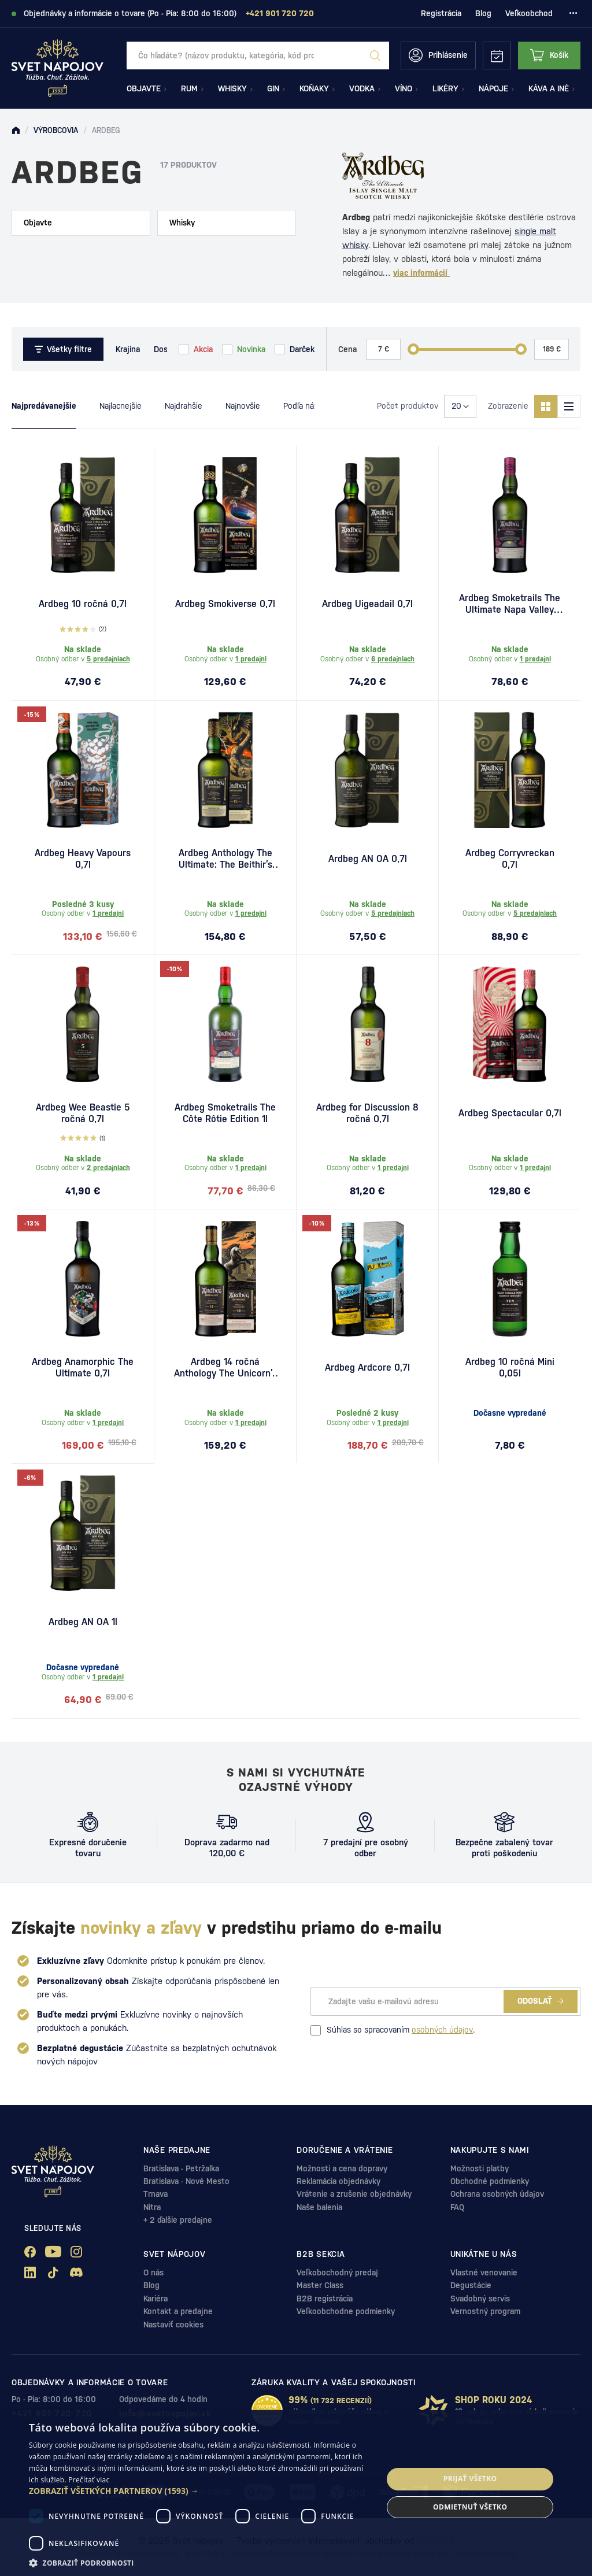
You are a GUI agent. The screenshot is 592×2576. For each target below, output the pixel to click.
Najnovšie (242, 405)
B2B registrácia (325, 2298)
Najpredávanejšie (44, 405)
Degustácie (470, 2285)
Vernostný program (485, 2311)
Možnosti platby (479, 2168)
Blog (483, 13)
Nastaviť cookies (173, 2324)
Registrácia (441, 13)
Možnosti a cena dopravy (342, 2168)
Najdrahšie (183, 405)
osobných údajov (442, 2029)
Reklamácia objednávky (338, 2181)
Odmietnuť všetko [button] (470, 2507)
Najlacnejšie (120, 405)
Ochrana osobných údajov (497, 2194)
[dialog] (296, 2493)
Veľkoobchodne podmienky (346, 2311)
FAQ (457, 2207)
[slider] (413, 349)
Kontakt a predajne (178, 2311)
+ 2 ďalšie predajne (177, 2220)
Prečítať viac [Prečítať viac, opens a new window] (88, 2480)
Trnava (155, 2194)
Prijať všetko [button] (470, 2479)
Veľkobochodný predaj (337, 2272)
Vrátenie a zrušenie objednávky (354, 2194)
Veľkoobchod (529, 13)
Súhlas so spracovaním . (392, 2030)
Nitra (152, 2207)
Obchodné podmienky (489, 2181)
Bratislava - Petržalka (181, 2168)
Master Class (320, 2285)
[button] (200, 2491)
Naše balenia (319, 2207)
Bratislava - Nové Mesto (186, 2181)
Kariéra (155, 2298)
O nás (153, 2272)
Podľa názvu (305, 405)
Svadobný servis (480, 2298)
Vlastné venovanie (483, 2272)
